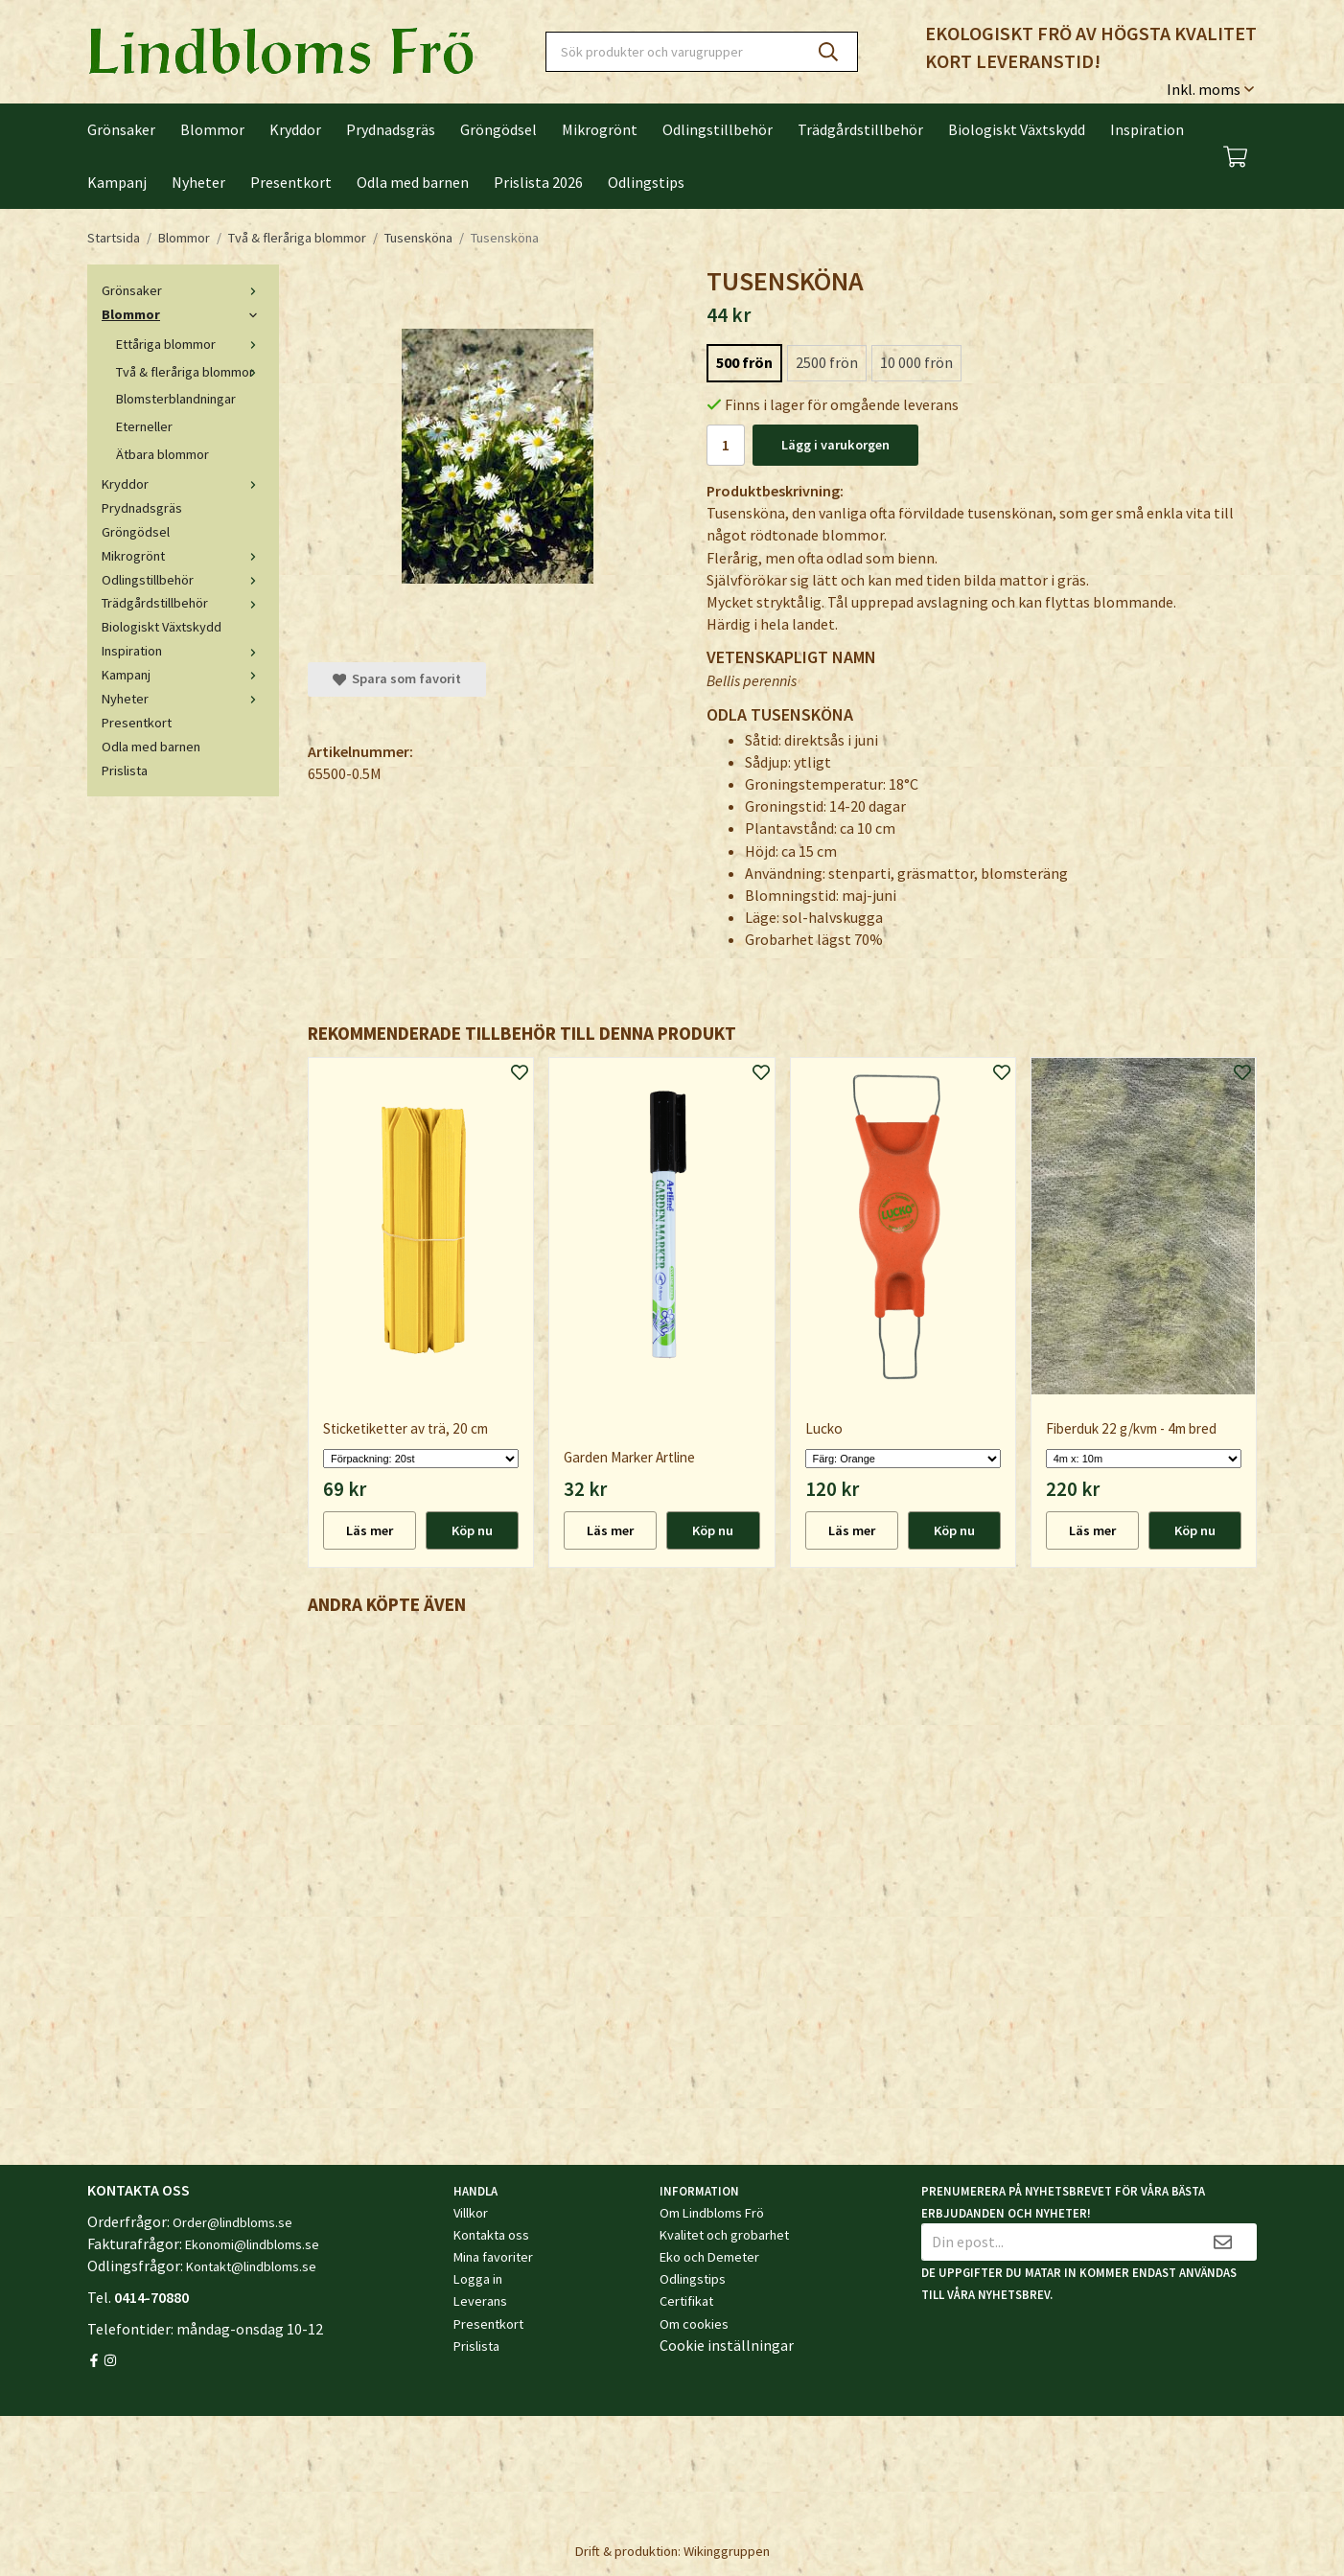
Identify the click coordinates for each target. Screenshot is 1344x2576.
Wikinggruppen (727, 2551)
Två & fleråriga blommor (190, 371)
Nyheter (198, 182)
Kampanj (117, 182)
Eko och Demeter (709, 2257)
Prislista (125, 770)
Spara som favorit (397, 678)
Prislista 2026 (538, 182)
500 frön (744, 362)
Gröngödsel (498, 129)
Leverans (480, 2301)
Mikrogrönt (599, 129)
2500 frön (827, 362)
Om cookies (694, 2324)
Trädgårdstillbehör (860, 129)
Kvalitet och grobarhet (724, 2234)
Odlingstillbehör (717, 129)
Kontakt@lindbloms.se (251, 2266)
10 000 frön (916, 362)
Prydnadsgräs (390, 129)
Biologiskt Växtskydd (1016, 129)
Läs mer (369, 1530)
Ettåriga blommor (190, 344)
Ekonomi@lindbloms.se (252, 2244)
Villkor (470, 2212)
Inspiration (1147, 129)
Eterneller (144, 426)
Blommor (212, 129)
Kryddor (295, 129)
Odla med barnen (413, 182)
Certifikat (686, 2301)
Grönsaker (121, 129)
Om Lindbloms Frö (712, 2212)
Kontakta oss (491, 2234)
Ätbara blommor (162, 454)
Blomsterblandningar (176, 398)
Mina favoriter (493, 2257)
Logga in (477, 2279)
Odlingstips (646, 182)
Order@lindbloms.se (232, 2222)
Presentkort (291, 182)
